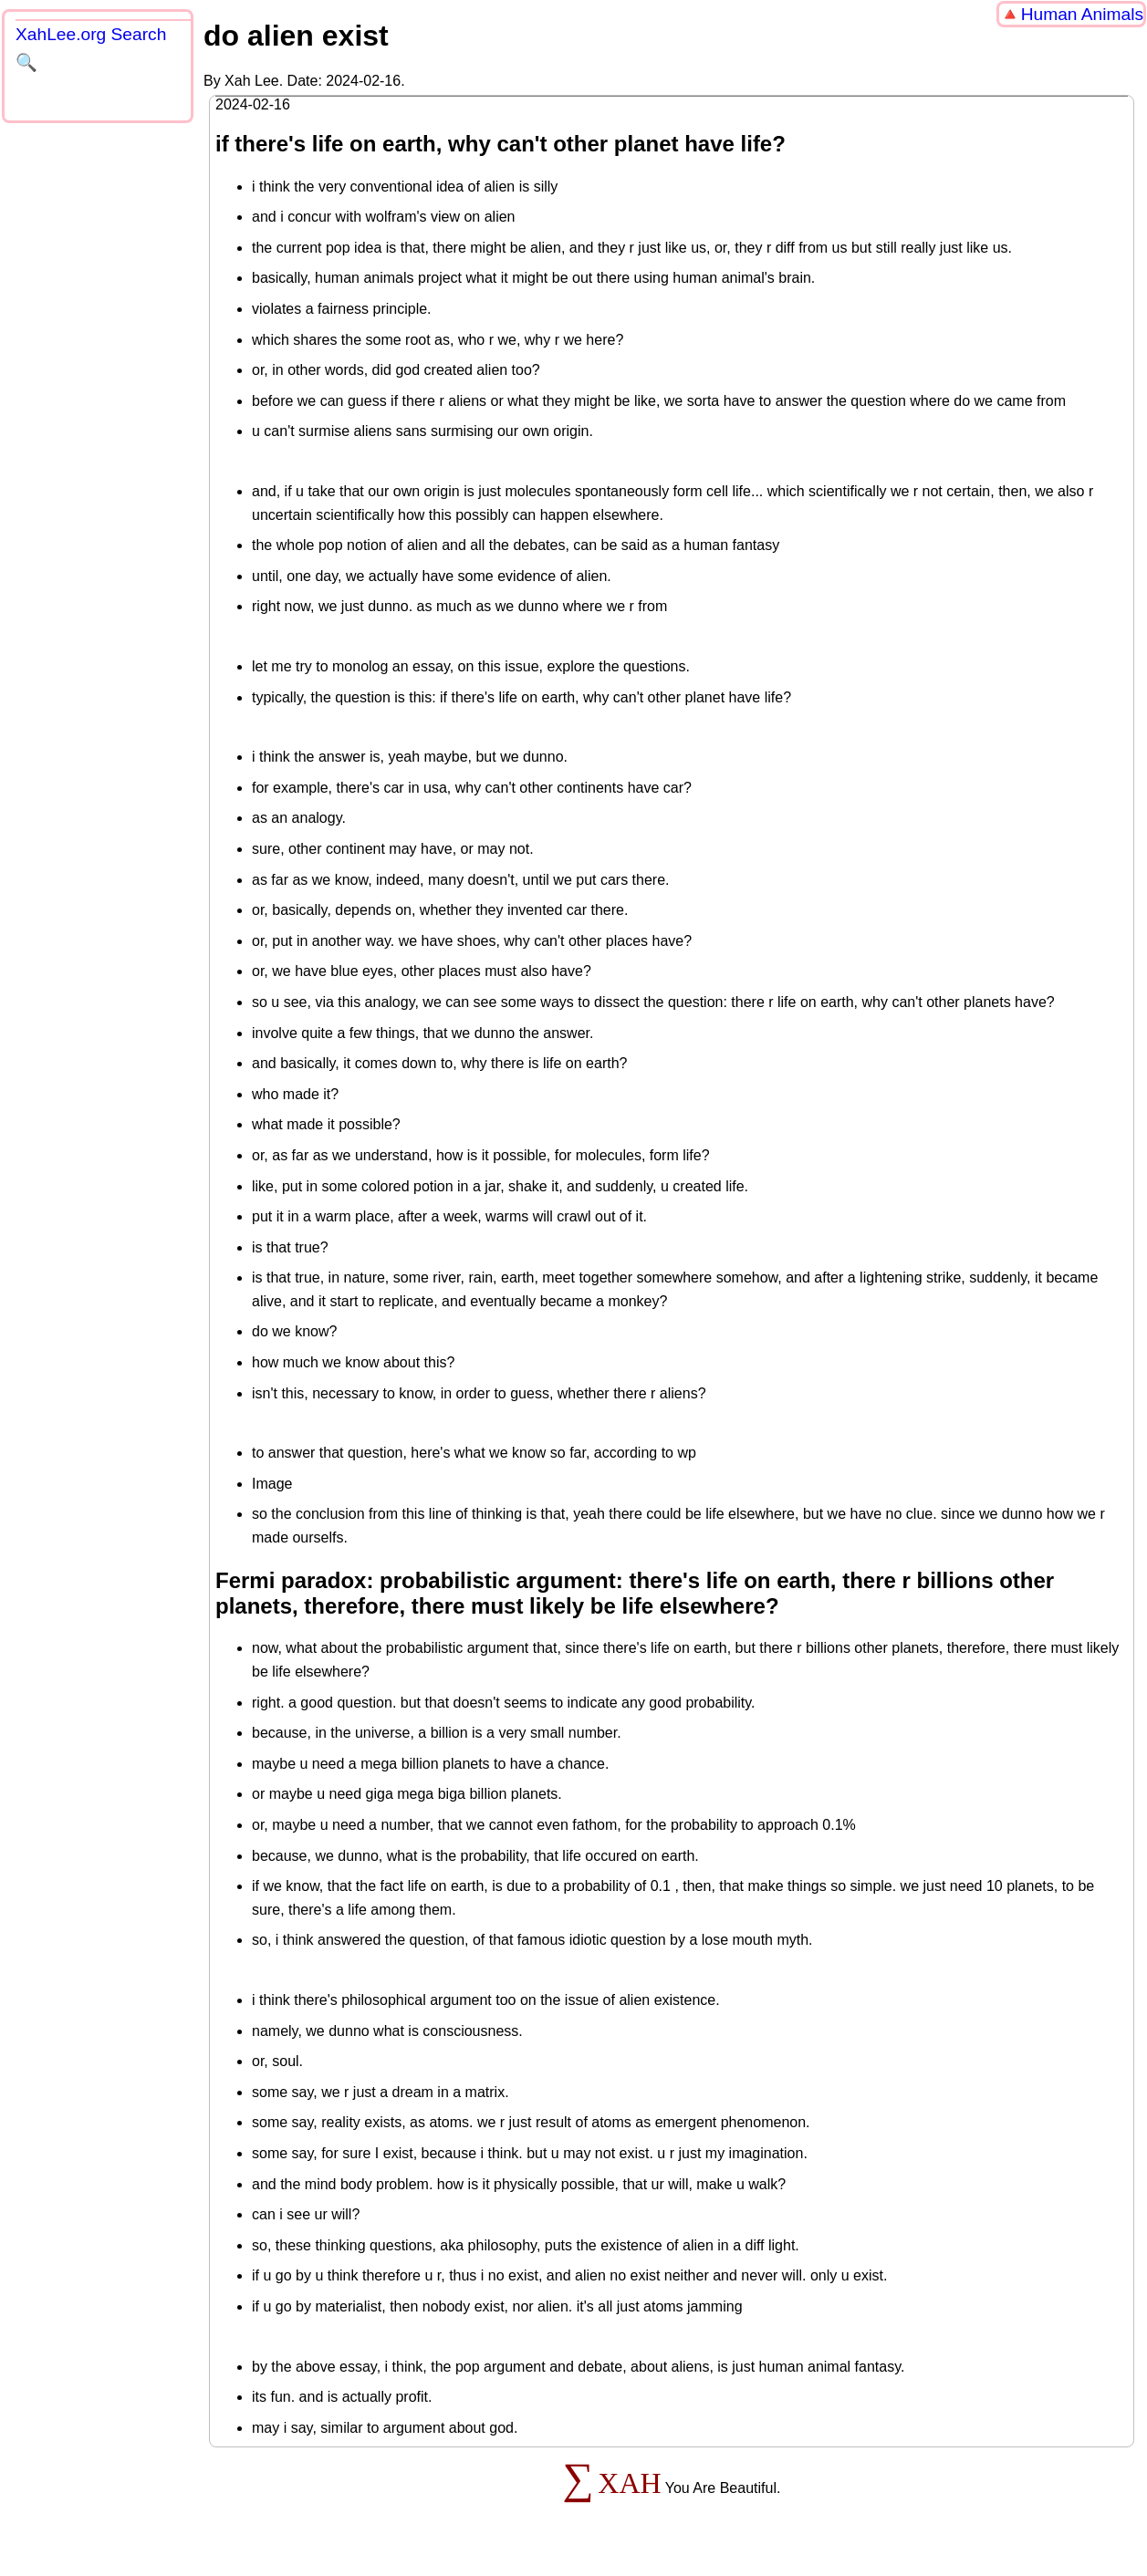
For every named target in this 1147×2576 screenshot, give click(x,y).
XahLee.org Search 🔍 (91, 48)
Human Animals (1082, 14)
